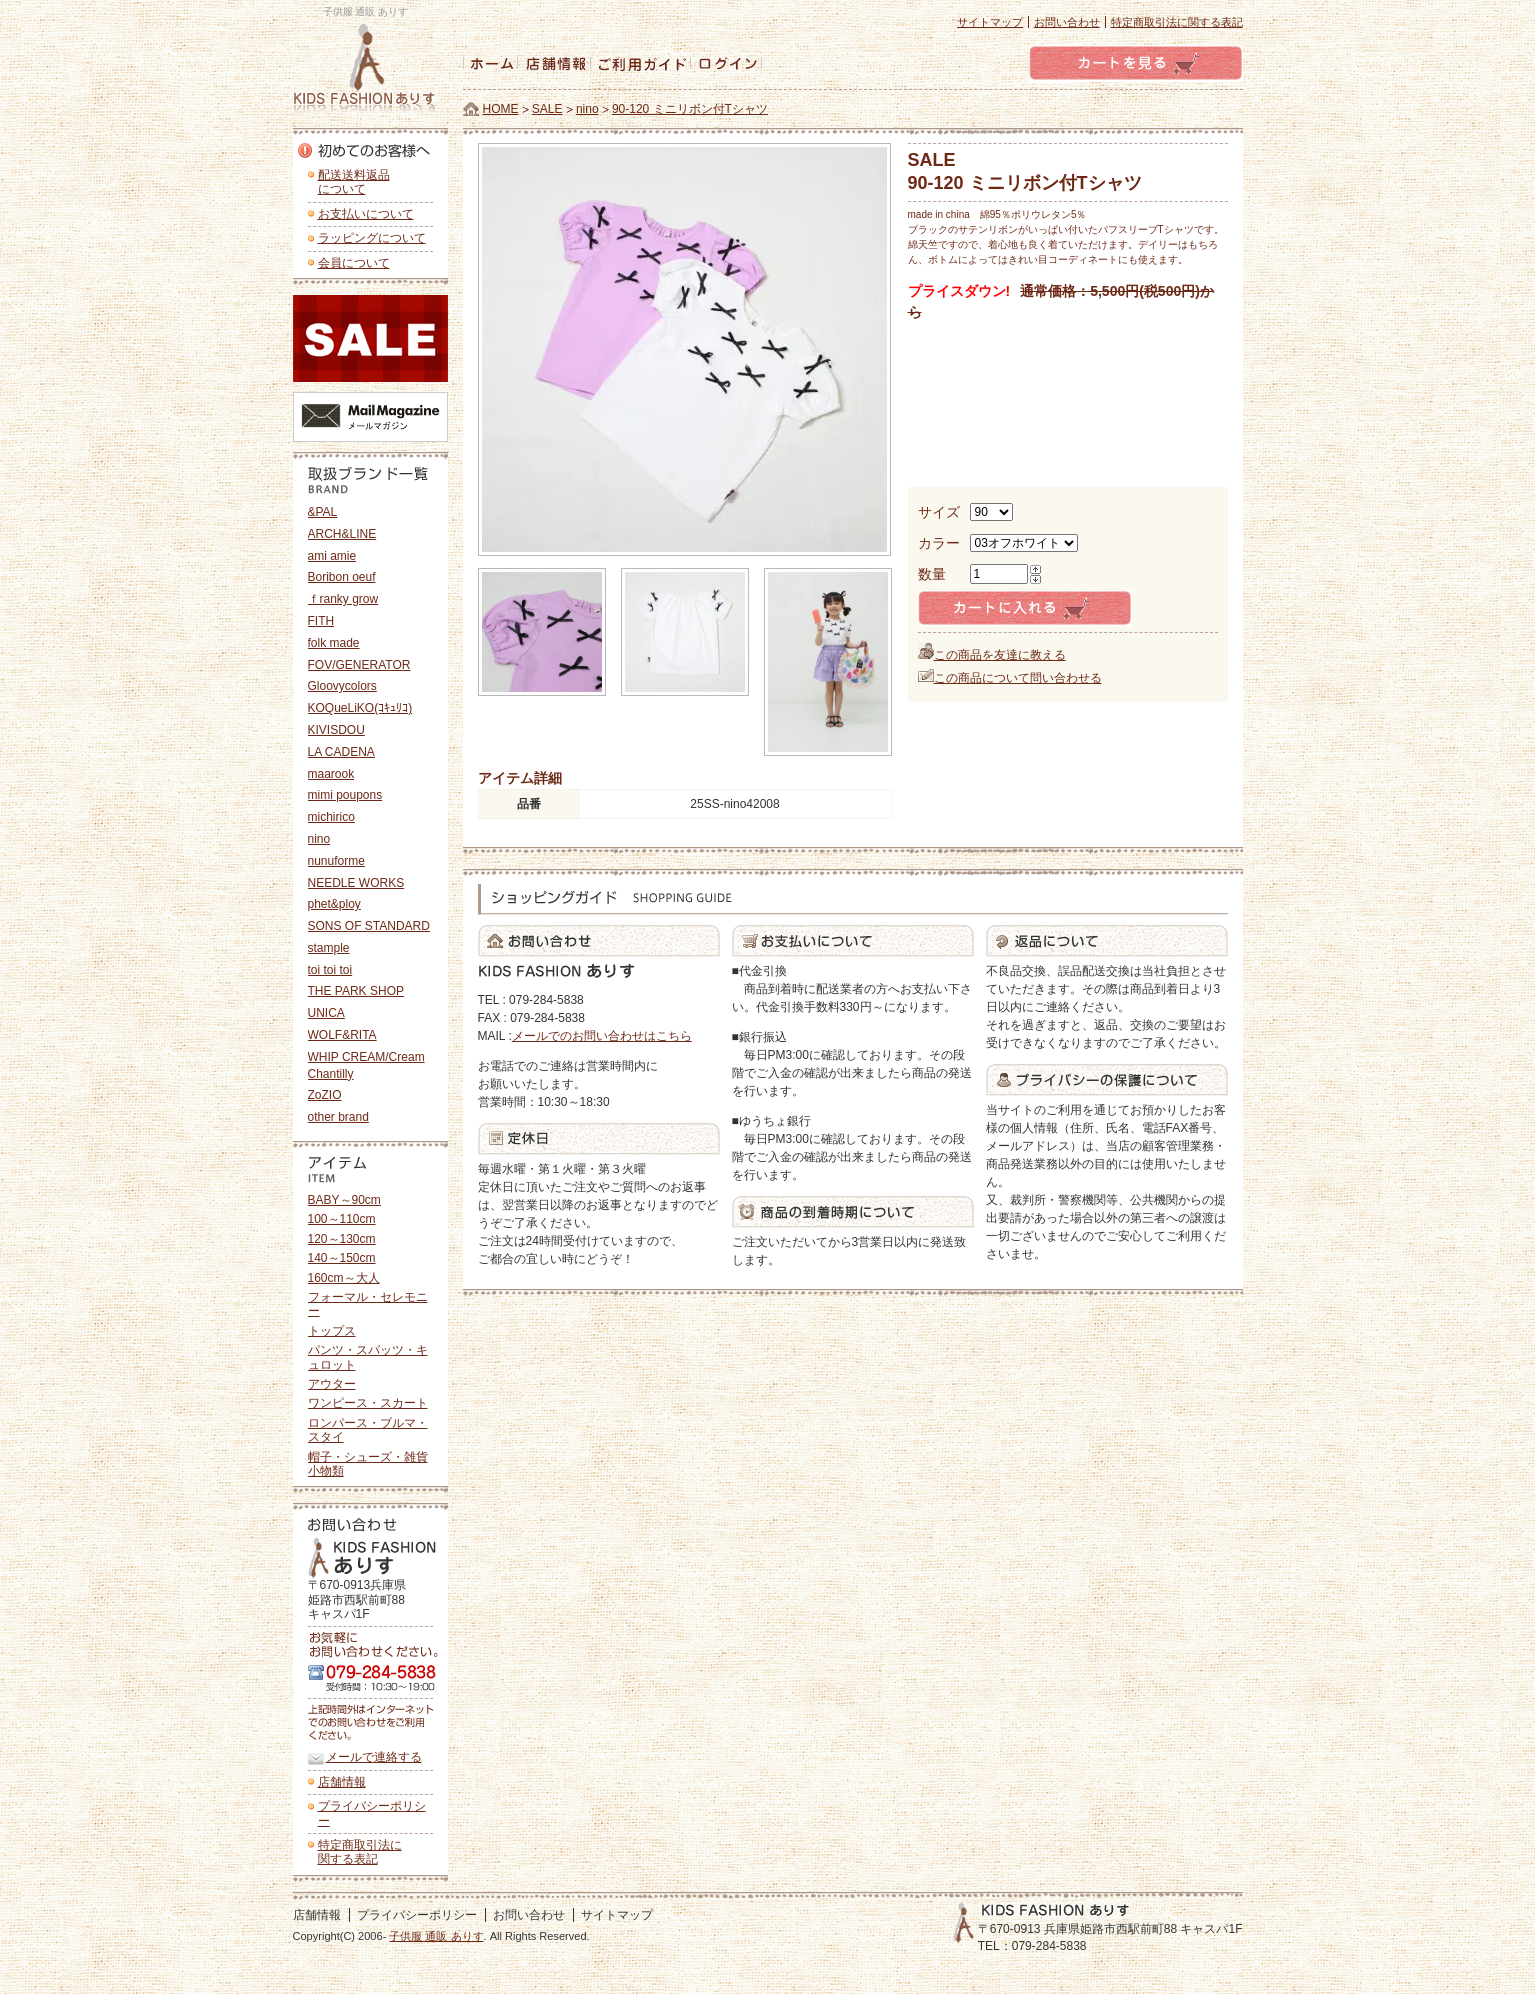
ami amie (332, 556)
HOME (501, 109)
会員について (354, 263)
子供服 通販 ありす (436, 1936)
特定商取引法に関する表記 (1177, 22)
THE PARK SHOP (356, 991)
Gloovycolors (342, 686)
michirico (331, 817)
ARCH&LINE (342, 534)
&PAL (323, 512)
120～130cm (342, 1239)
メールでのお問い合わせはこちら (602, 1036)
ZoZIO (325, 1095)
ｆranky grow (343, 599)
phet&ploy (334, 904)
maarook (331, 774)
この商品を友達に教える (1000, 655)
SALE (547, 109)
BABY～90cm (344, 1200)
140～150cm (342, 1258)
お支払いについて (366, 214)
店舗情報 (342, 1782)
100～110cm (342, 1219)
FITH (321, 621)
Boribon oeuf (342, 577)
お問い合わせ (1067, 22)
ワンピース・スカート (368, 1403)
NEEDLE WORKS (356, 883)
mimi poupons (345, 795)
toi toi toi (330, 970)
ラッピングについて (372, 238)
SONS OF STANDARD (369, 926)
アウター (332, 1384)
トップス (332, 1331)
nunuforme (336, 861)
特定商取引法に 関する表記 (360, 1852)
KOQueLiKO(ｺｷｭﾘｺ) (360, 708)
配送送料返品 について (354, 182)
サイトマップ (990, 22)
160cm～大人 (344, 1278)
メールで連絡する (374, 1757)
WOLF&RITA (342, 1035)
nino (587, 109)
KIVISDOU (336, 730)
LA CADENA (341, 752)
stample (329, 948)
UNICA (326, 1013)
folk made (334, 643)
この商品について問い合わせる (1018, 678)
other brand (338, 1117)
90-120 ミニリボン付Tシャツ (690, 109)
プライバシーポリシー (372, 1813)
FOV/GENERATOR (359, 665)
